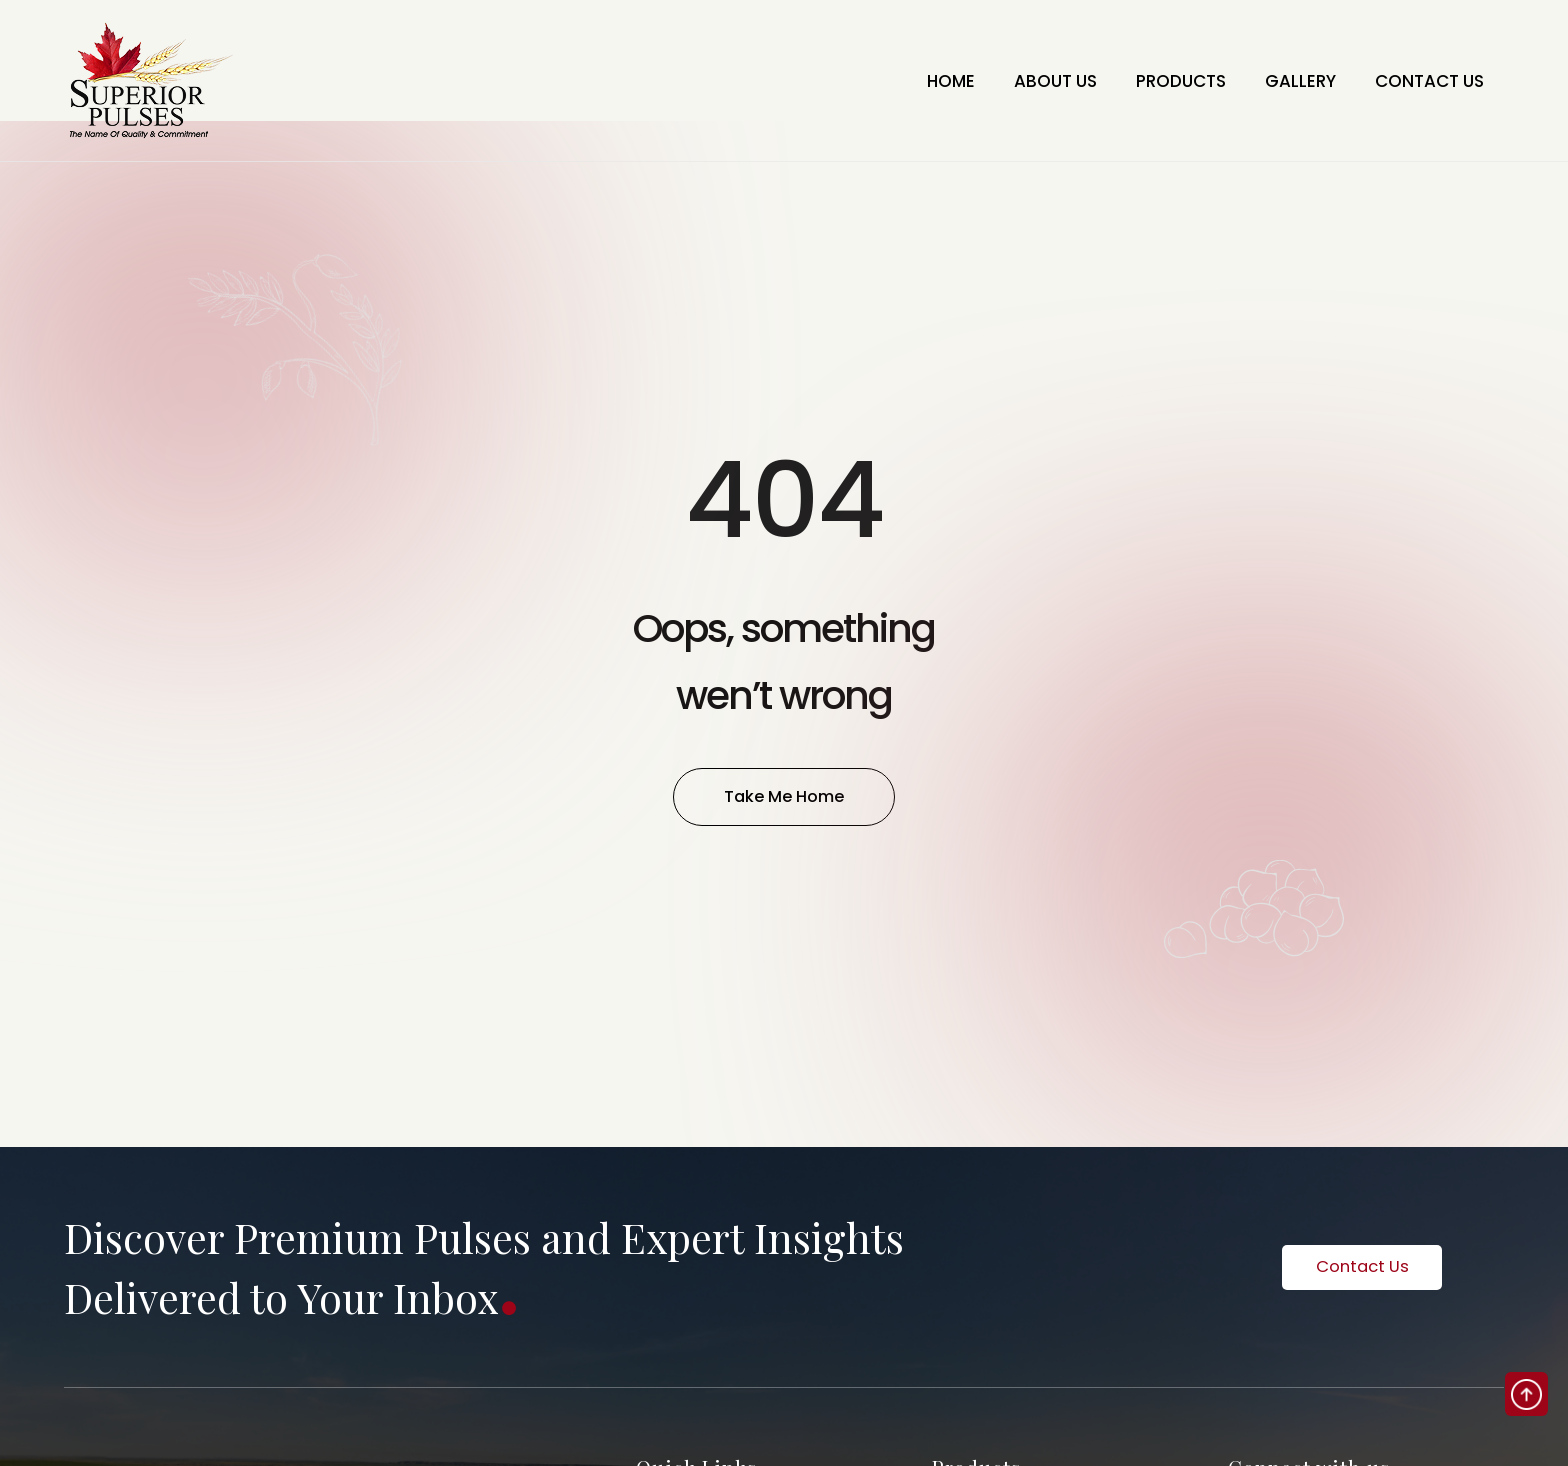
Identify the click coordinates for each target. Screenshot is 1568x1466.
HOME (881, 80)
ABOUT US (1000, 80)
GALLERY (1276, 80)
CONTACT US (1421, 80)
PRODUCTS (1142, 80)
